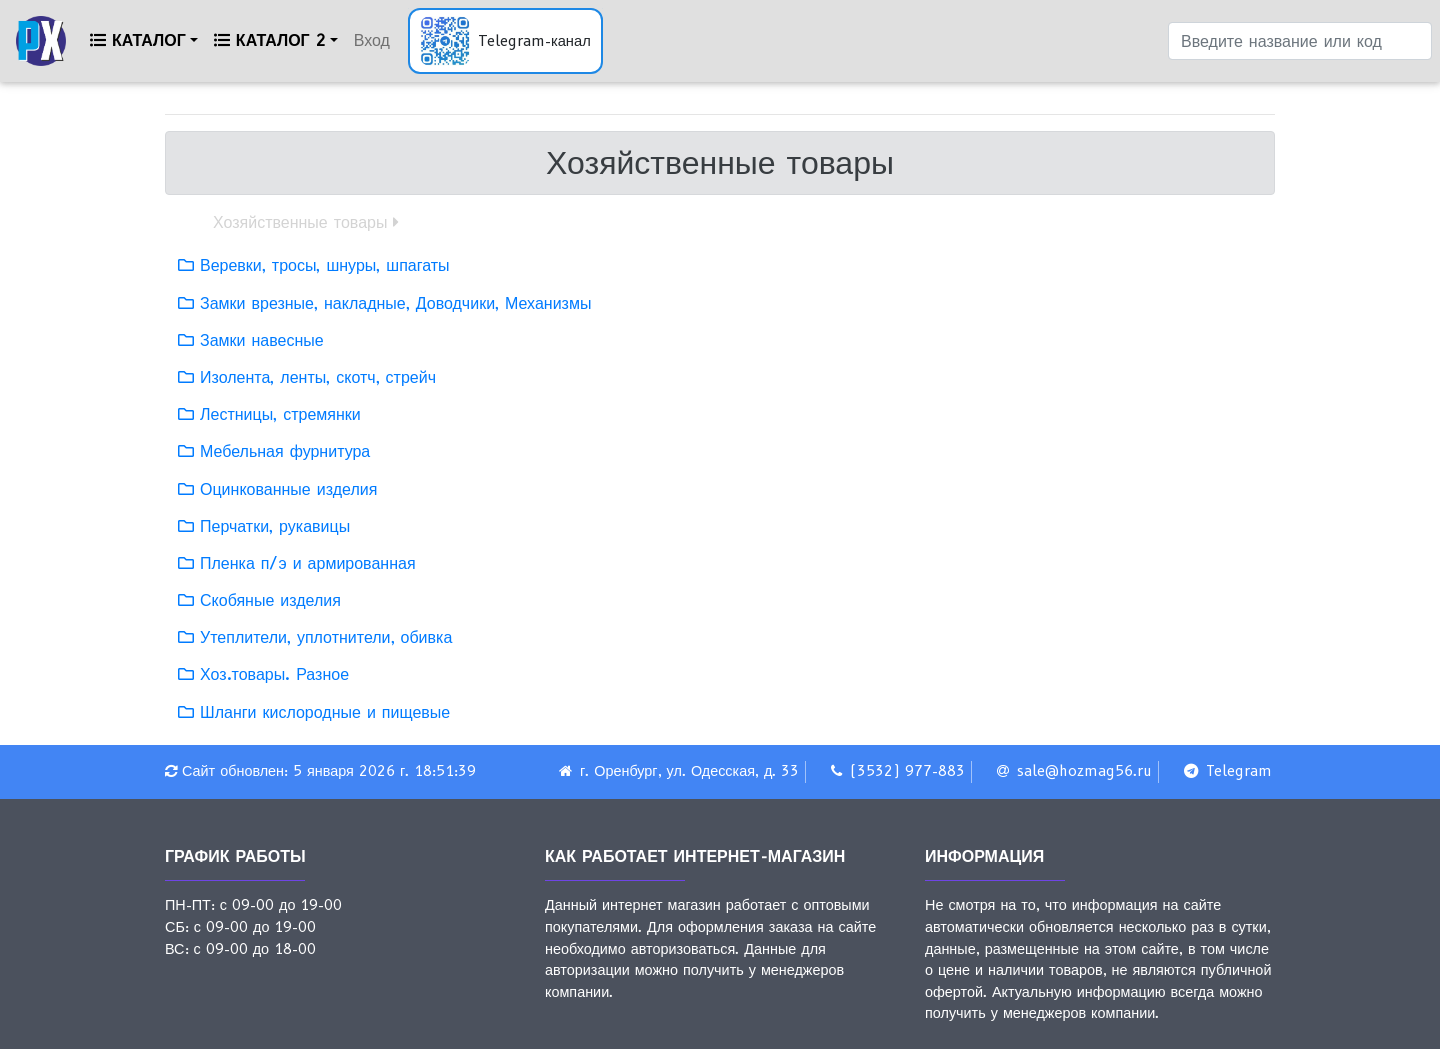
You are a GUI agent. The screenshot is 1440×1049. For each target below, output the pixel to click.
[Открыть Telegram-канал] (505, 41)
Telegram (1239, 771)
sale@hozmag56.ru (1084, 771)
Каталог (138, 40)
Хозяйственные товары (300, 222)
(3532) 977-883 (907, 771)
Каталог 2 (270, 40)
